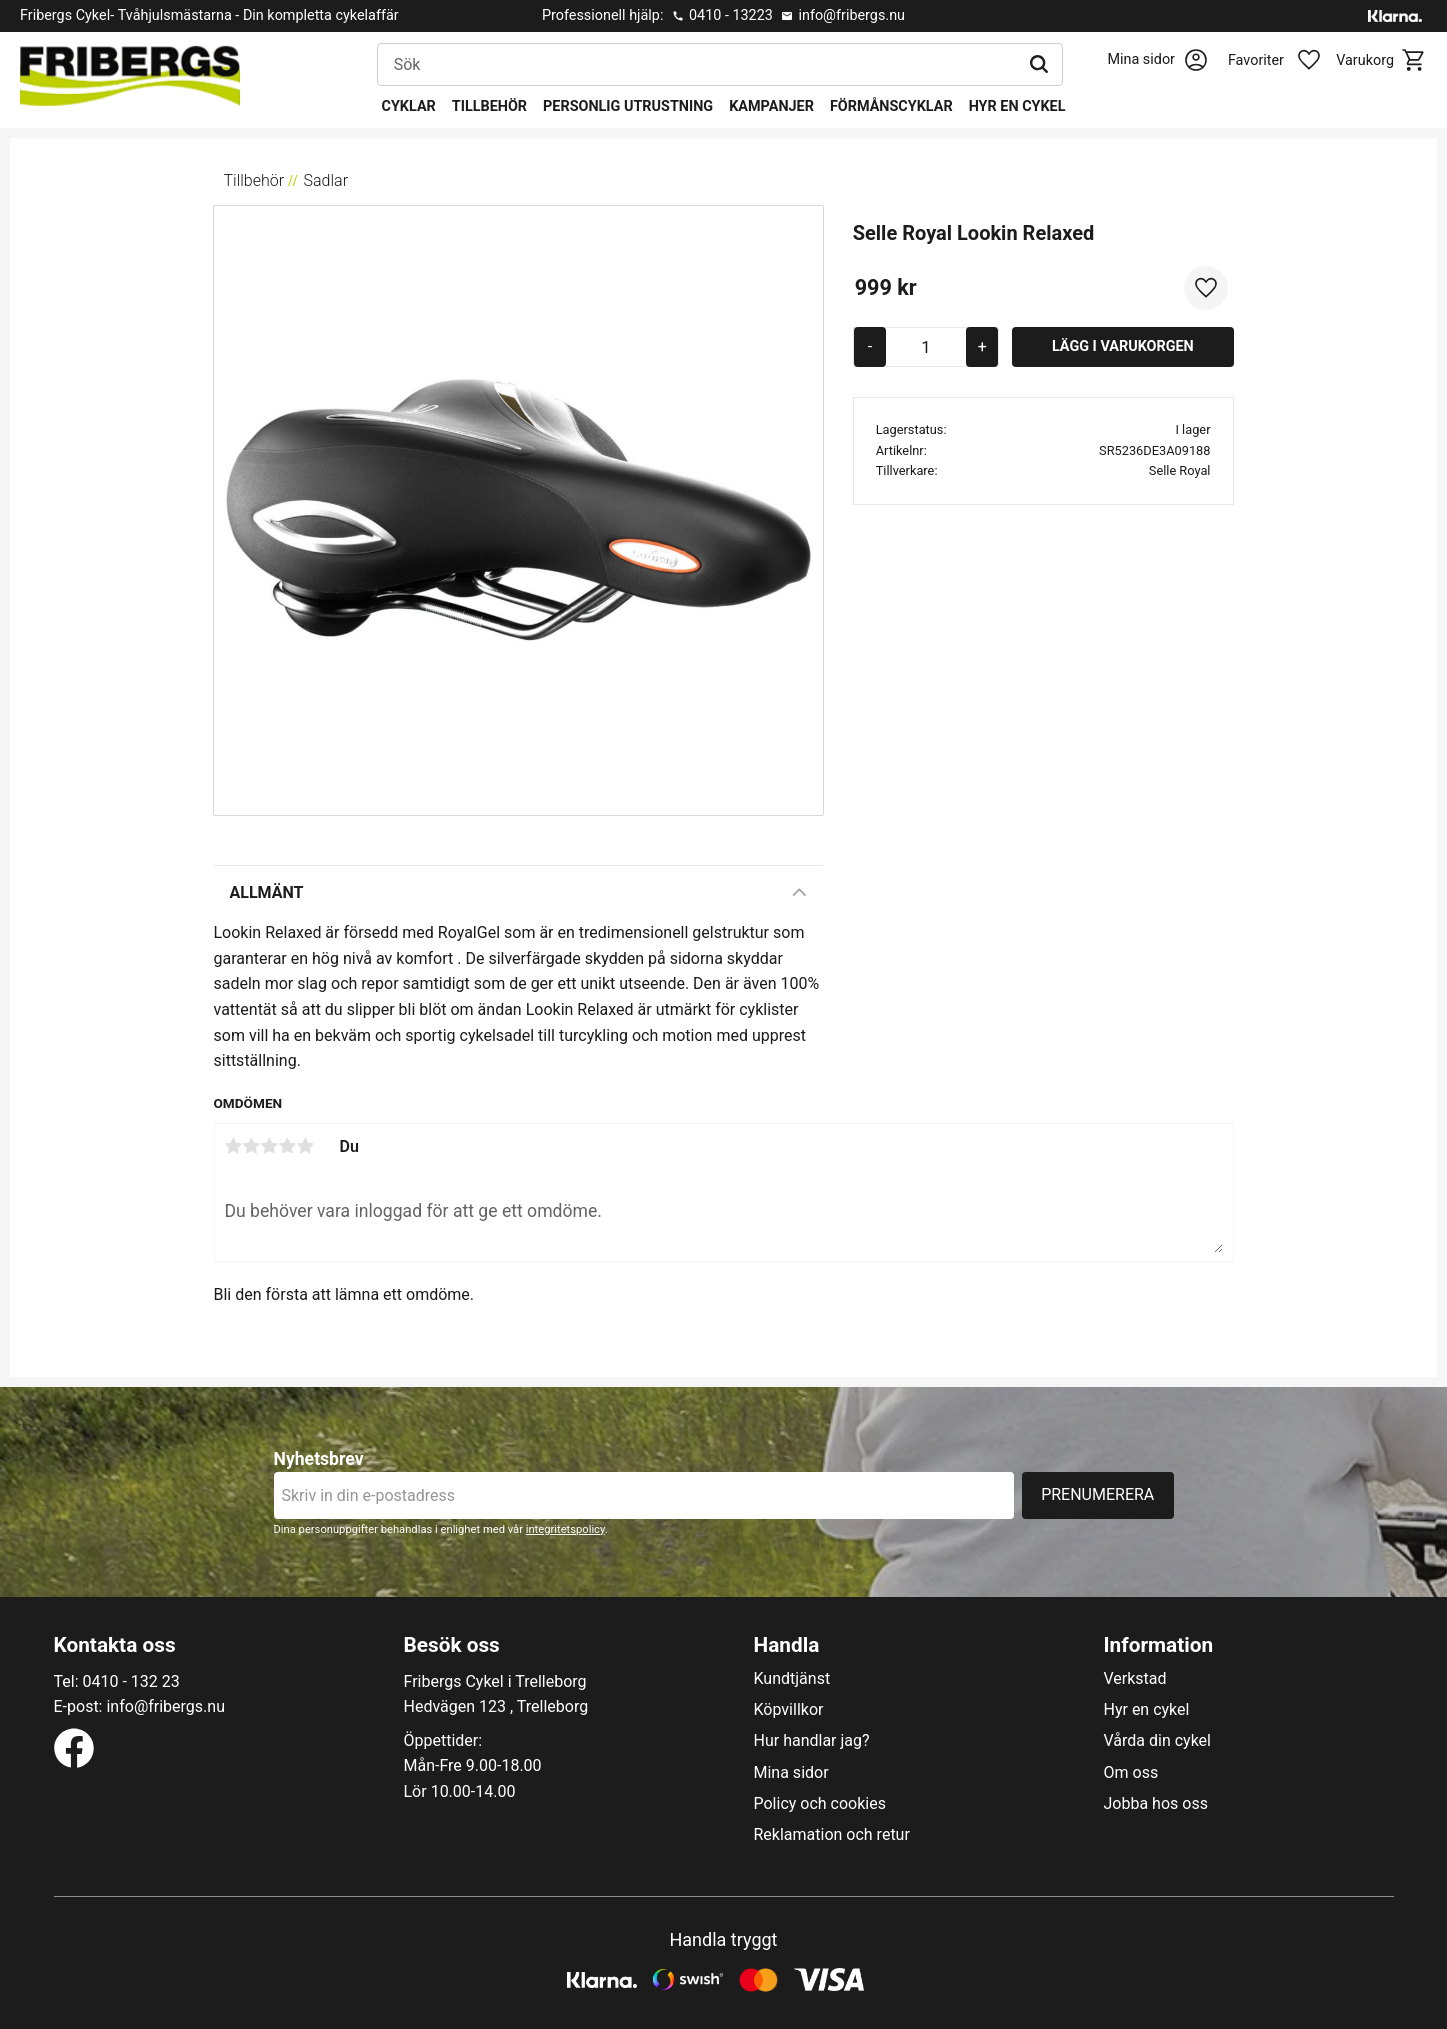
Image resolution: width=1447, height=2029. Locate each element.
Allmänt (267, 892)
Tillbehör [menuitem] (489, 106)
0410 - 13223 (731, 15)
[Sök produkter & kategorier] (697, 65)
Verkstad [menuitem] (1135, 1679)
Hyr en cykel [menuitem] (1017, 106)
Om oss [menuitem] (1131, 1773)
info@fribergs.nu (851, 15)
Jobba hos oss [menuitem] (1156, 1804)
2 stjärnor (252, 1146)
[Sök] (1039, 65)
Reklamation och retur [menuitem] (832, 1835)
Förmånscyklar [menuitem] (891, 106)
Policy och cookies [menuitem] (820, 1804)
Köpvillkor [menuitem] (789, 1710)
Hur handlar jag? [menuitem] (812, 1741)
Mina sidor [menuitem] (791, 1773)
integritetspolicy (565, 1529)
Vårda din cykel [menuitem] (1158, 1741)
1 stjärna (234, 1146)
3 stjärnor (270, 1146)
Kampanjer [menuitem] (771, 106)
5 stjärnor (306, 1146)
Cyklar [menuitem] (409, 106)
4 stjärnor (288, 1146)
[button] (1285, 61)
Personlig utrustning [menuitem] (628, 106)
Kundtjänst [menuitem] (792, 1679)
